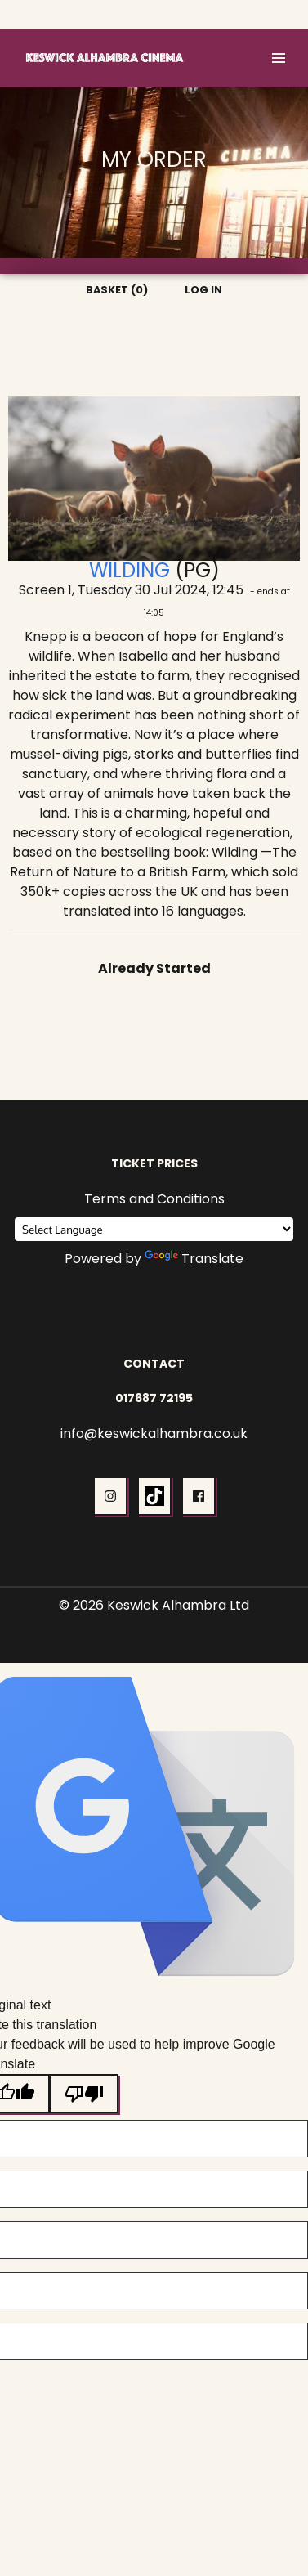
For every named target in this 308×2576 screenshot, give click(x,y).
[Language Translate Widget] (154, 1229)
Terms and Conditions (154, 1198)
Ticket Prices (154, 1163)
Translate (194, 1258)
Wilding (129, 570)
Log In (275, 14)
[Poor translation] (84, 2093)
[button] (278, 58)
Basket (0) (214, 14)
